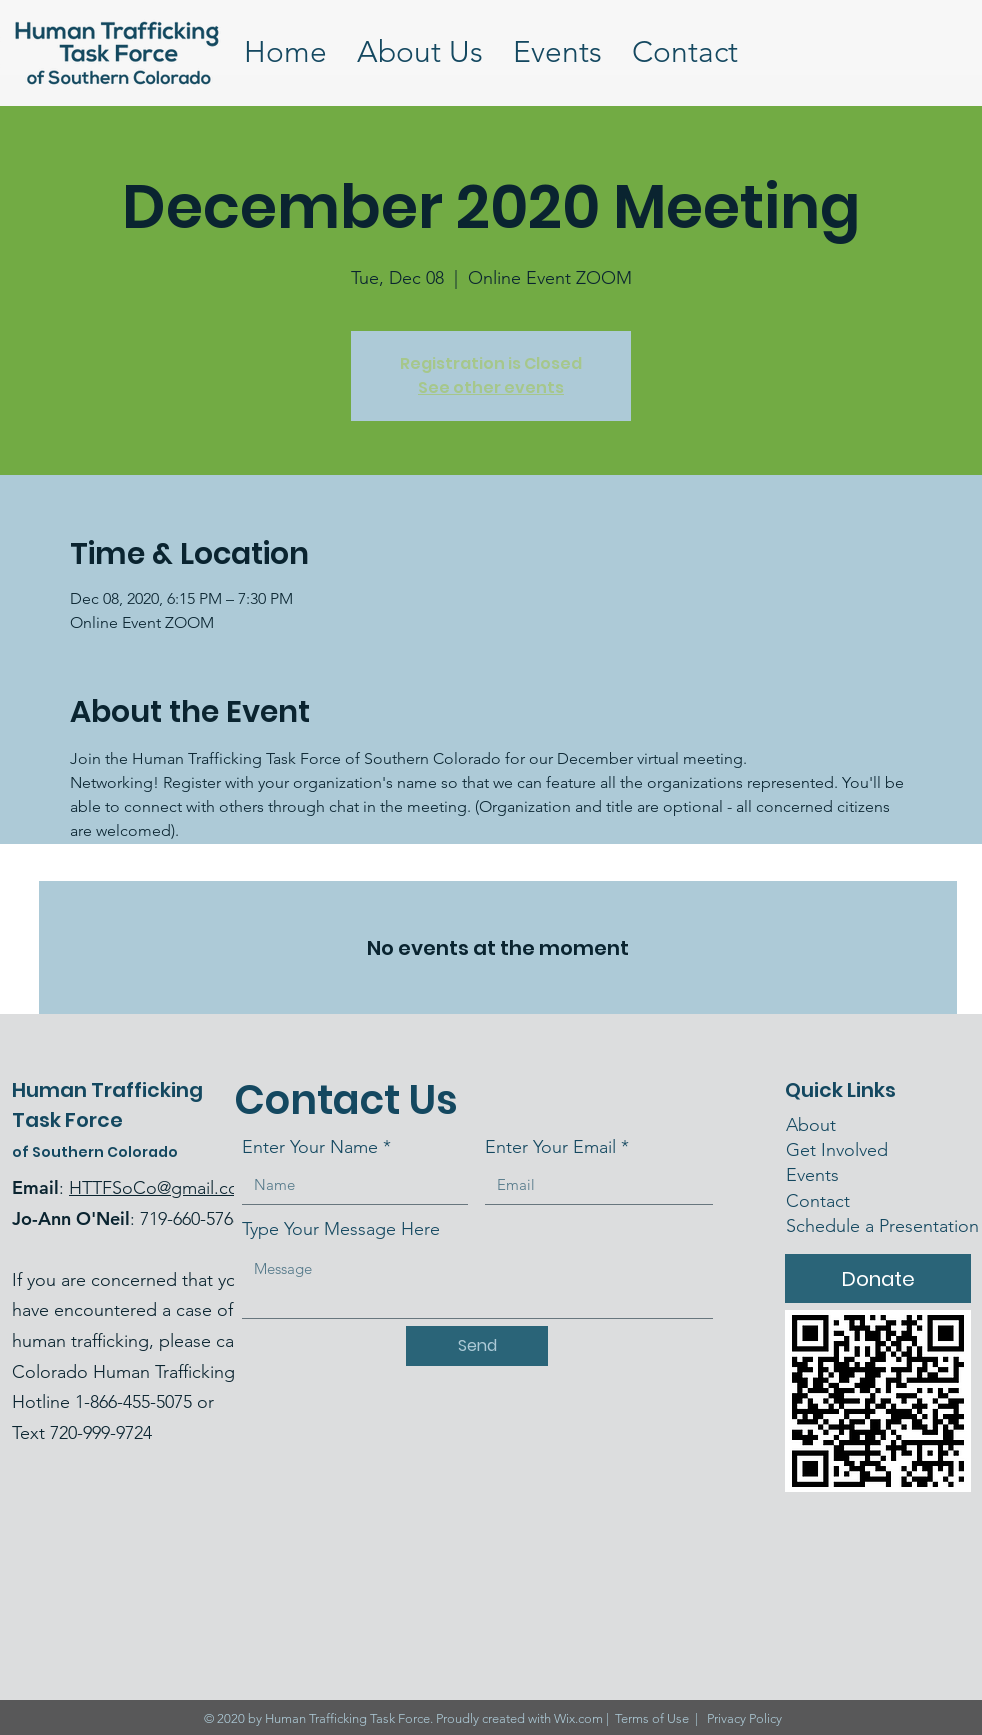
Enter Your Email (550, 1147)
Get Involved (837, 1150)
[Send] (477, 1346)
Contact (820, 1201)
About (811, 1125)
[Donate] (878, 1278)
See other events (491, 387)
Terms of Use (652, 1718)
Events (812, 1175)
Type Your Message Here (341, 1229)
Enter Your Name (310, 1147)
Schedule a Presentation (882, 1226)
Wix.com (578, 1718)
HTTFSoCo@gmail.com (161, 1188)
